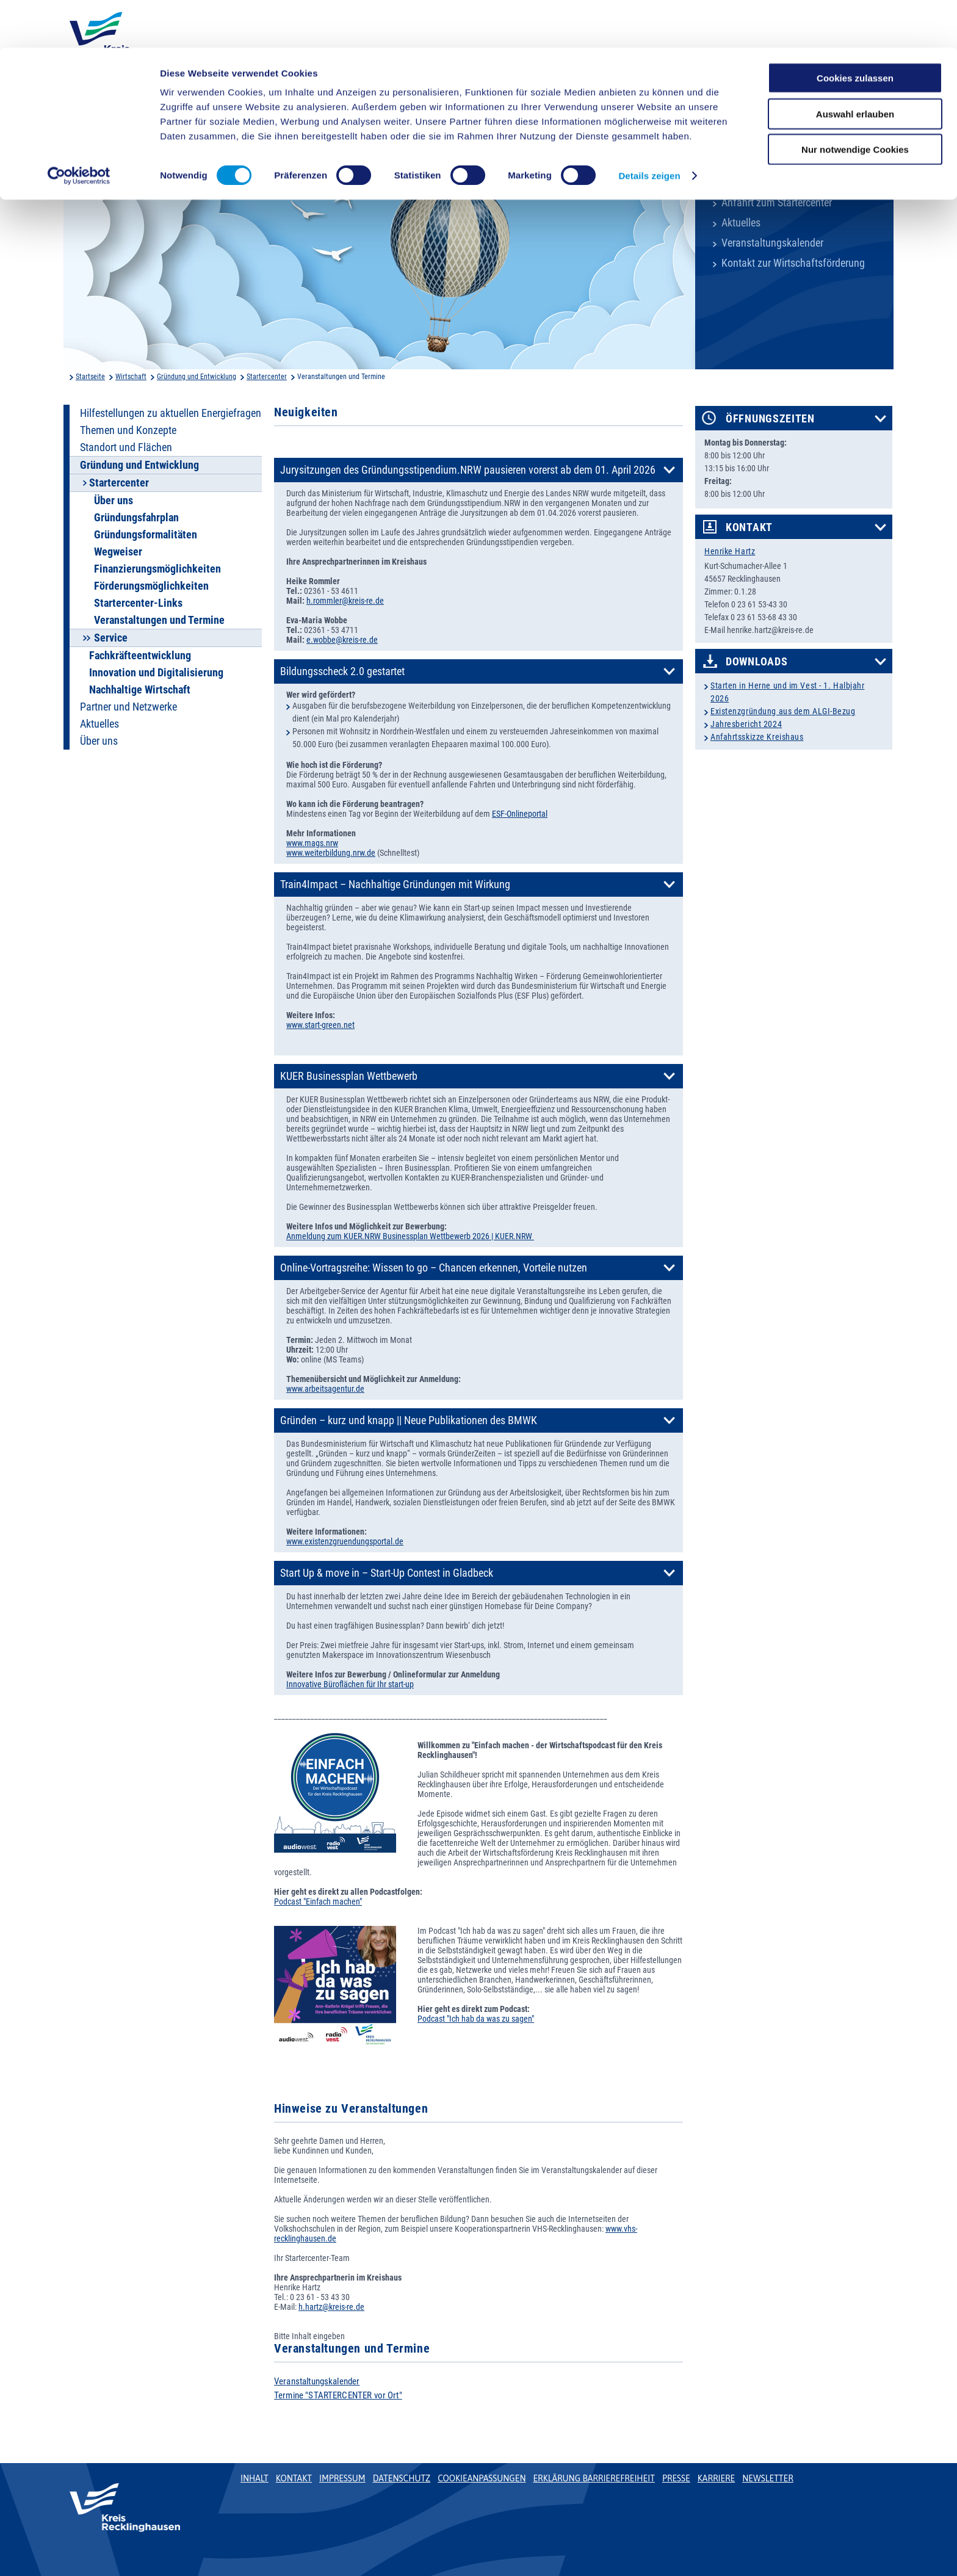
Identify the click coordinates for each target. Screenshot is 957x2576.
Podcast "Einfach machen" (318, 1901)
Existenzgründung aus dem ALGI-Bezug (783, 711)
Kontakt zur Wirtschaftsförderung (793, 263)
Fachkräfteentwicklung (140, 655)
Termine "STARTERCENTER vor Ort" (338, 2395)
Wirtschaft (130, 376)
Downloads (756, 662)
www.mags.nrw (312, 843)
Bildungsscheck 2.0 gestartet (342, 671)
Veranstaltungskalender (772, 243)
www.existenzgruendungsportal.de (344, 1541)
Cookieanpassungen (481, 2478)
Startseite (90, 376)
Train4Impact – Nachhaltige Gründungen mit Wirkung (395, 884)
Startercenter (267, 376)
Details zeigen (649, 128)
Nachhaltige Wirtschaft (139, 690)
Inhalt (254, 2478)
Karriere (716, 2478)
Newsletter (767, 2478)
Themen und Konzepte (128, 430)
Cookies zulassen (855, 30)
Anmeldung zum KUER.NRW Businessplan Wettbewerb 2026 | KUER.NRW (410, 1236)
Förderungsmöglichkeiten (151, 586)
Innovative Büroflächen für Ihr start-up (350, 1684)
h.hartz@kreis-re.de (331, 2307)
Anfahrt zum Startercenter (776, 203)
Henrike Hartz (729, 551)
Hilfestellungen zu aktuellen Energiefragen (170, 413)
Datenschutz (402, 2478)
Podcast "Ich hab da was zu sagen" (475, 2019)
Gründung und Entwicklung (196, 376)
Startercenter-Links (138, 603)
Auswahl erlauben (855, 66)
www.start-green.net (320, 1025)
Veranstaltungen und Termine (159, 620)
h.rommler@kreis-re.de (345, 601)
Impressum (342, 2478)
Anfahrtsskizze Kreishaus (756, 737)
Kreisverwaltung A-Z (764, 182)
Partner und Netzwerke (128, 707)
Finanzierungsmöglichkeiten (157, 569)
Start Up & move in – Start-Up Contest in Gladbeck (386, 1573)
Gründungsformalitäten (145, 535)
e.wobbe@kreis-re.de (342, 640)
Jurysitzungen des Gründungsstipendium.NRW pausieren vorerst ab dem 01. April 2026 (467, 470)
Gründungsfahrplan (136, 518)
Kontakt (749, 527)
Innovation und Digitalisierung (156, 673)
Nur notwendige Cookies (855, 101)
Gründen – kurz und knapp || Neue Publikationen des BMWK (408, 1420)
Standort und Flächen (126, 447)
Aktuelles (740, 223)
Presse (676, 2478)
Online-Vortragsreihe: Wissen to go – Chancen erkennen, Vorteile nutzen (433, 1268)
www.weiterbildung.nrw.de (330, 853)
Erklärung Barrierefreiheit (593, 2478)
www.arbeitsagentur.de (325, 1389)
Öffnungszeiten (770, 419)
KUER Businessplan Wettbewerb (348, 1076)
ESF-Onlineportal (519, 814)
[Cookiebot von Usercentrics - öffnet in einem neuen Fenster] (79, 128)
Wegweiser (118, 552)
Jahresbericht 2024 (746, 724)
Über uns (113, 500)
